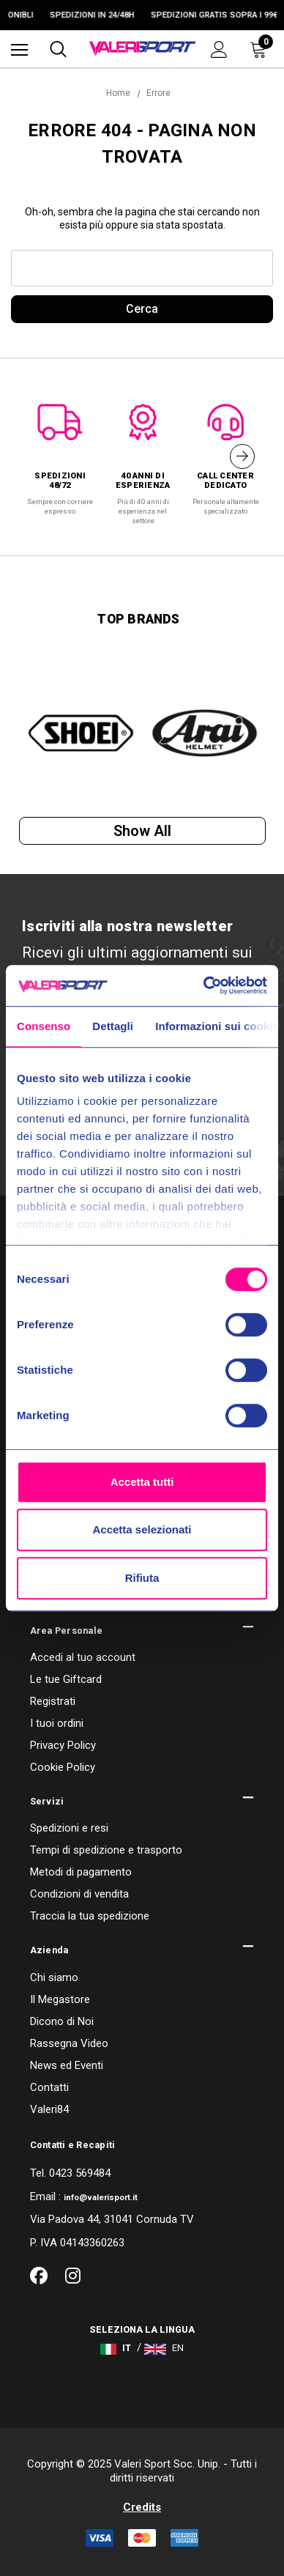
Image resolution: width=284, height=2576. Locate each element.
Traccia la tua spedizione (89, 1915)
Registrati (52, 1701)
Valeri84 (49, 2109)
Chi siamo (54, 1977)
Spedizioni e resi (69, 1828)
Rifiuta (142, 1578)
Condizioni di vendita (79, 1893)
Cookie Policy (62, 1767)
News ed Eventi (66, 2065)
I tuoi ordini (56, 1723)
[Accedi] (219, 49)
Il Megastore (60, 1999)
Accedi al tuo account (82, 1657)
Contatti (49, 2087)
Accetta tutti (142, 1482)
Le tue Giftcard (66, 1679)
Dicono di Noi (62, 2021)
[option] (60, 452)
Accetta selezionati (141, 1529)
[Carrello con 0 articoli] (261, 49)
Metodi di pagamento (81, 1872)
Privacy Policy (63, 1745)
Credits (142, 2507)
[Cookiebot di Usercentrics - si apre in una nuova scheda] (204, 985)
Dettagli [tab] (112, 1026)
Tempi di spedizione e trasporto (106, 1850)
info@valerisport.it (101, 2197)
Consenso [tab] (43, 1026)
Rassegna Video (69, 2043)
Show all (142, 831)
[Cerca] (58, 49)
